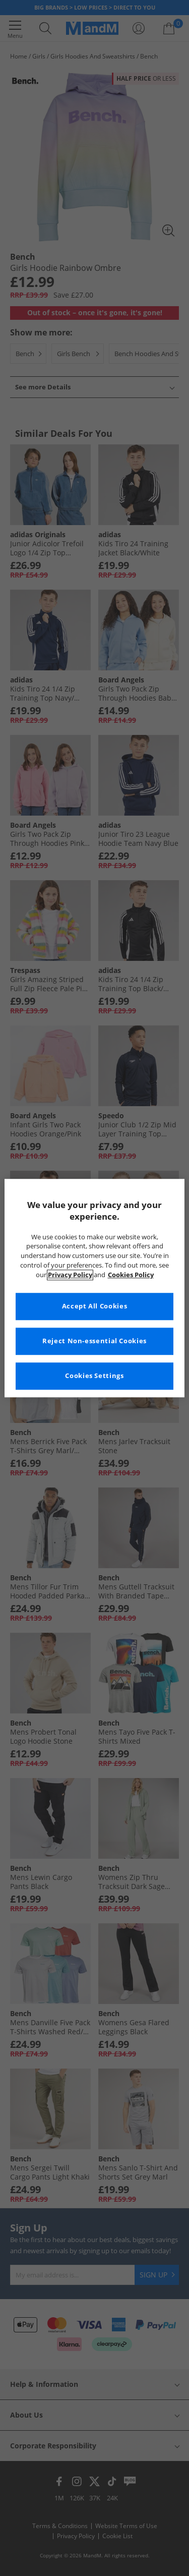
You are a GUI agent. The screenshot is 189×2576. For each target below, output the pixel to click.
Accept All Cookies (94, 1306)
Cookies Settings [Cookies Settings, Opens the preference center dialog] (94, 1375)
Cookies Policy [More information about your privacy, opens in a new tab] (131, 1275)
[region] (94, 1288)
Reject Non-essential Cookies (94, 1341)
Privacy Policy (70, 1275)
